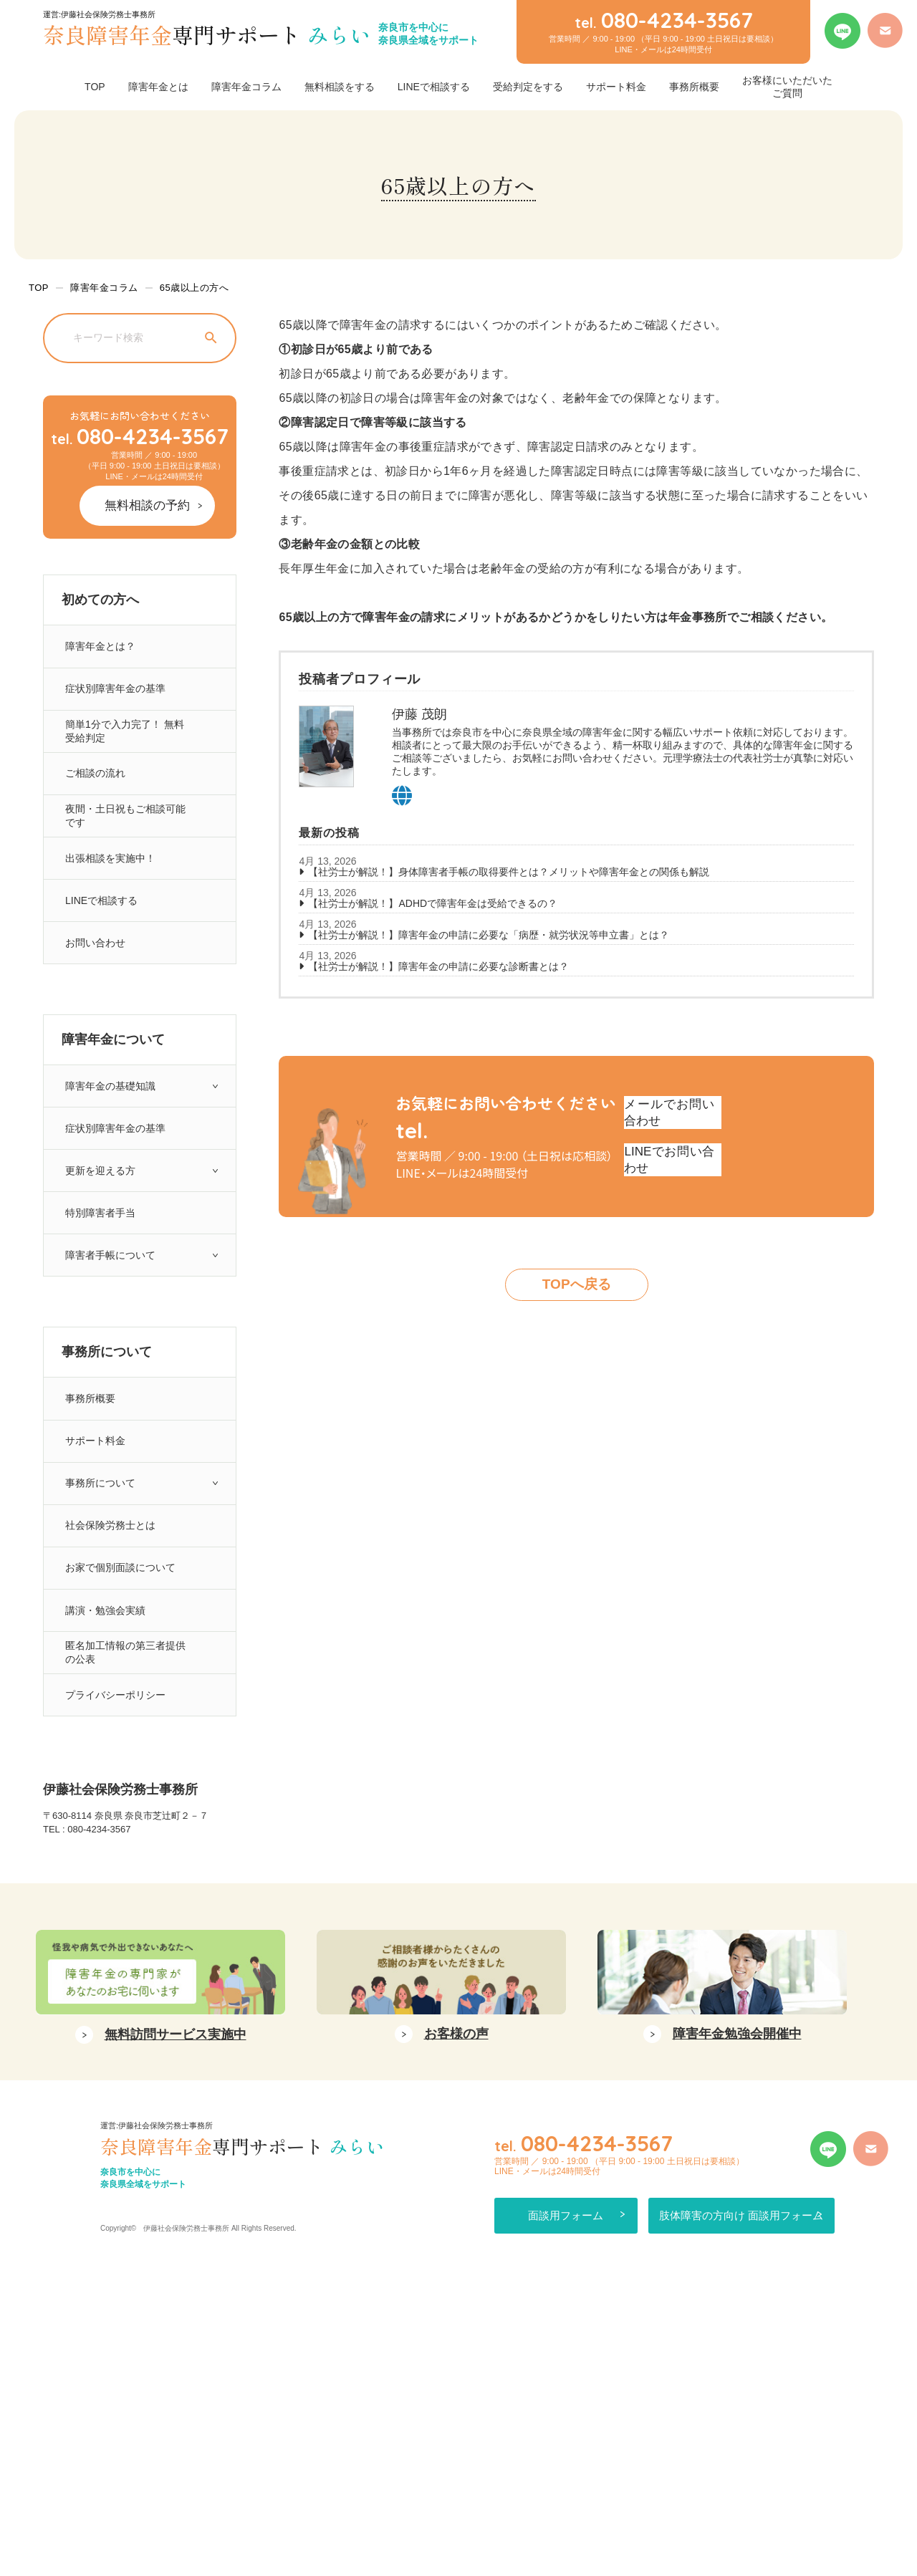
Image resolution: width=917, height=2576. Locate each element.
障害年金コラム (246, 86)
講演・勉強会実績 (105, 1748)
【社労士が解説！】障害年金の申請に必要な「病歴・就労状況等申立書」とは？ (488, 935)
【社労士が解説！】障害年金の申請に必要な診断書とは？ (438, 966)
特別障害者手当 (99, 1296)
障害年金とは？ (99, 644)
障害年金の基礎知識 (110, 1146)
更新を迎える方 (99, 1246)
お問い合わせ (94, 995)
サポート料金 (616, 86)
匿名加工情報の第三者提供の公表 (126, 1798)
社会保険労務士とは (110, 1648)
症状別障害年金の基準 (115, 694)
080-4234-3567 (140, 436)
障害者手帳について (110, 1346)
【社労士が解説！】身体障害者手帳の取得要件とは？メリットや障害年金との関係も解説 (508, 872)
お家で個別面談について (121, 1698)
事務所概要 (694, 86)
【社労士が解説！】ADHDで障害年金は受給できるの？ (432, 903)
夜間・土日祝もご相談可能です (126, 844)
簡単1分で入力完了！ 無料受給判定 (125, 744)
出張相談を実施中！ (110, 894)
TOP (95, 86)
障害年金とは (158, 86)
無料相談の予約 (158, 503)
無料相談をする (339, 86)
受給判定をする (528, 86)
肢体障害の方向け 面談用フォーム (766, 2516)
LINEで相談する (434, 86)
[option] (160, 2289)
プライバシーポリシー (115, 1848)
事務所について (99, 1598)
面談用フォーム (563, 2516)
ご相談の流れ (94, 794)
